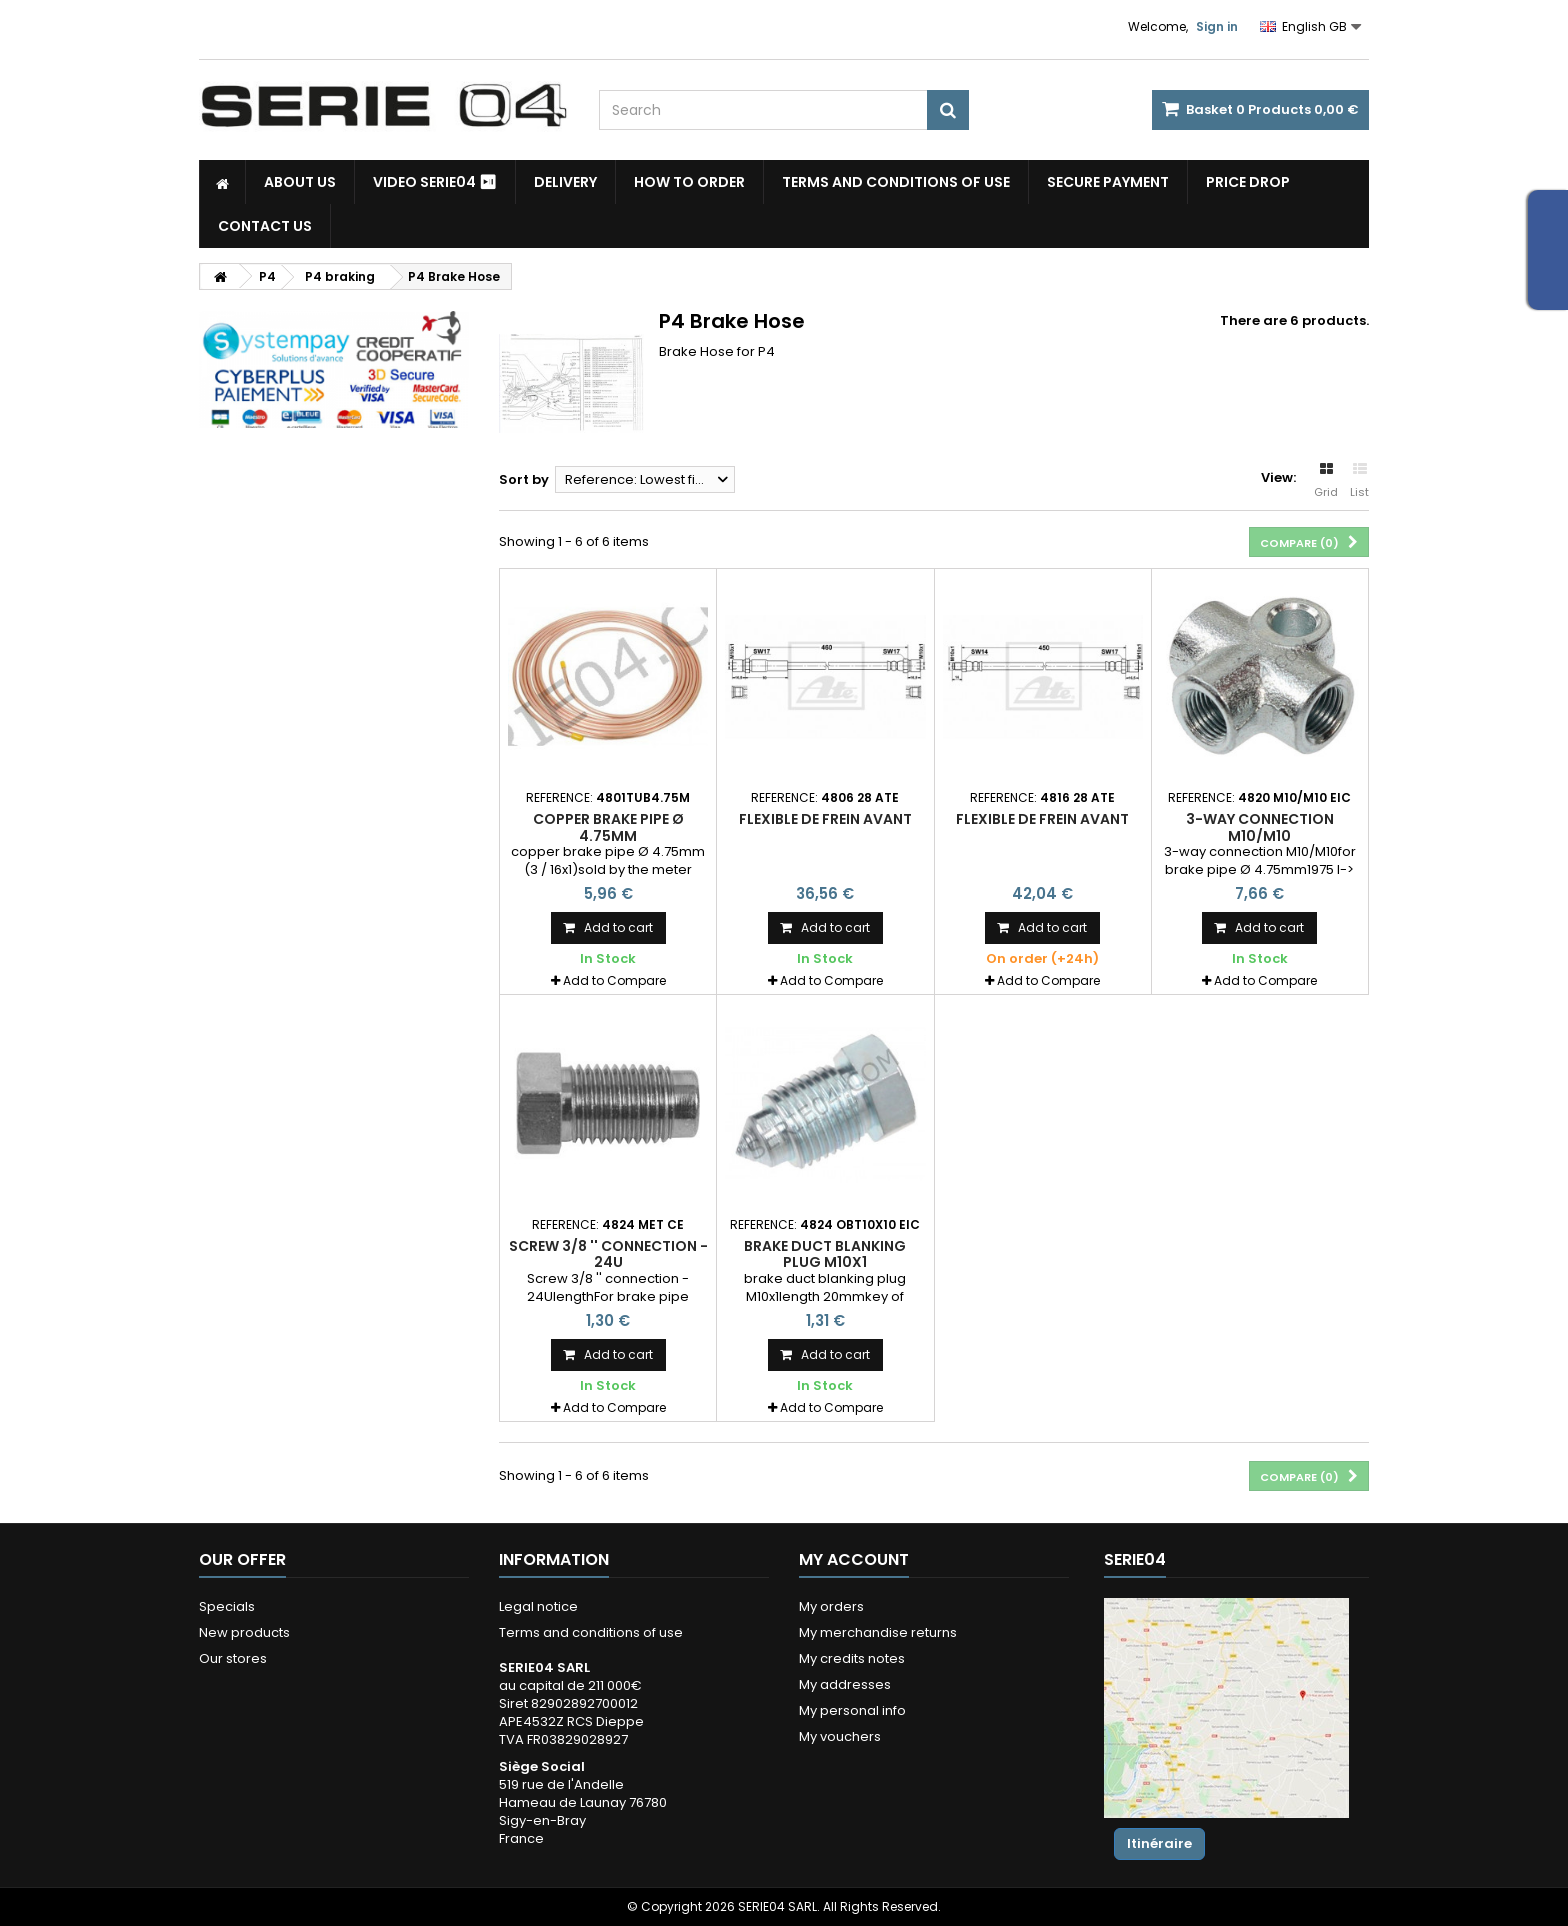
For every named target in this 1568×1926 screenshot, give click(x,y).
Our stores (233, 1658)
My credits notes (852, 1658)
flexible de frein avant (825, 819)
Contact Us (265, 226)
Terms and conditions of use (896, 182)
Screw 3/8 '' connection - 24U (608, 1254)
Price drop (1248, 182)
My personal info (852, 1710)
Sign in (1217, 26)
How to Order (689, 182)
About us (300, 182)
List (1359, 481)
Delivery (565, 182)
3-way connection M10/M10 (1260, 827)
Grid (1326, 481)
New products (244, 1632)
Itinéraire (1159, 1843)
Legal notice (538, 1606)
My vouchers (840, 1736)
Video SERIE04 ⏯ (435, 182)
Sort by (524, 479)
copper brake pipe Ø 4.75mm (608, 827)
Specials (227, 1606)
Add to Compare (614, 980)
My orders (831, 1606)
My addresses (845, 1684)
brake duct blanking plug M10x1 (825, 1254)
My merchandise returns (878, 1632)
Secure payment (1108, 182)
